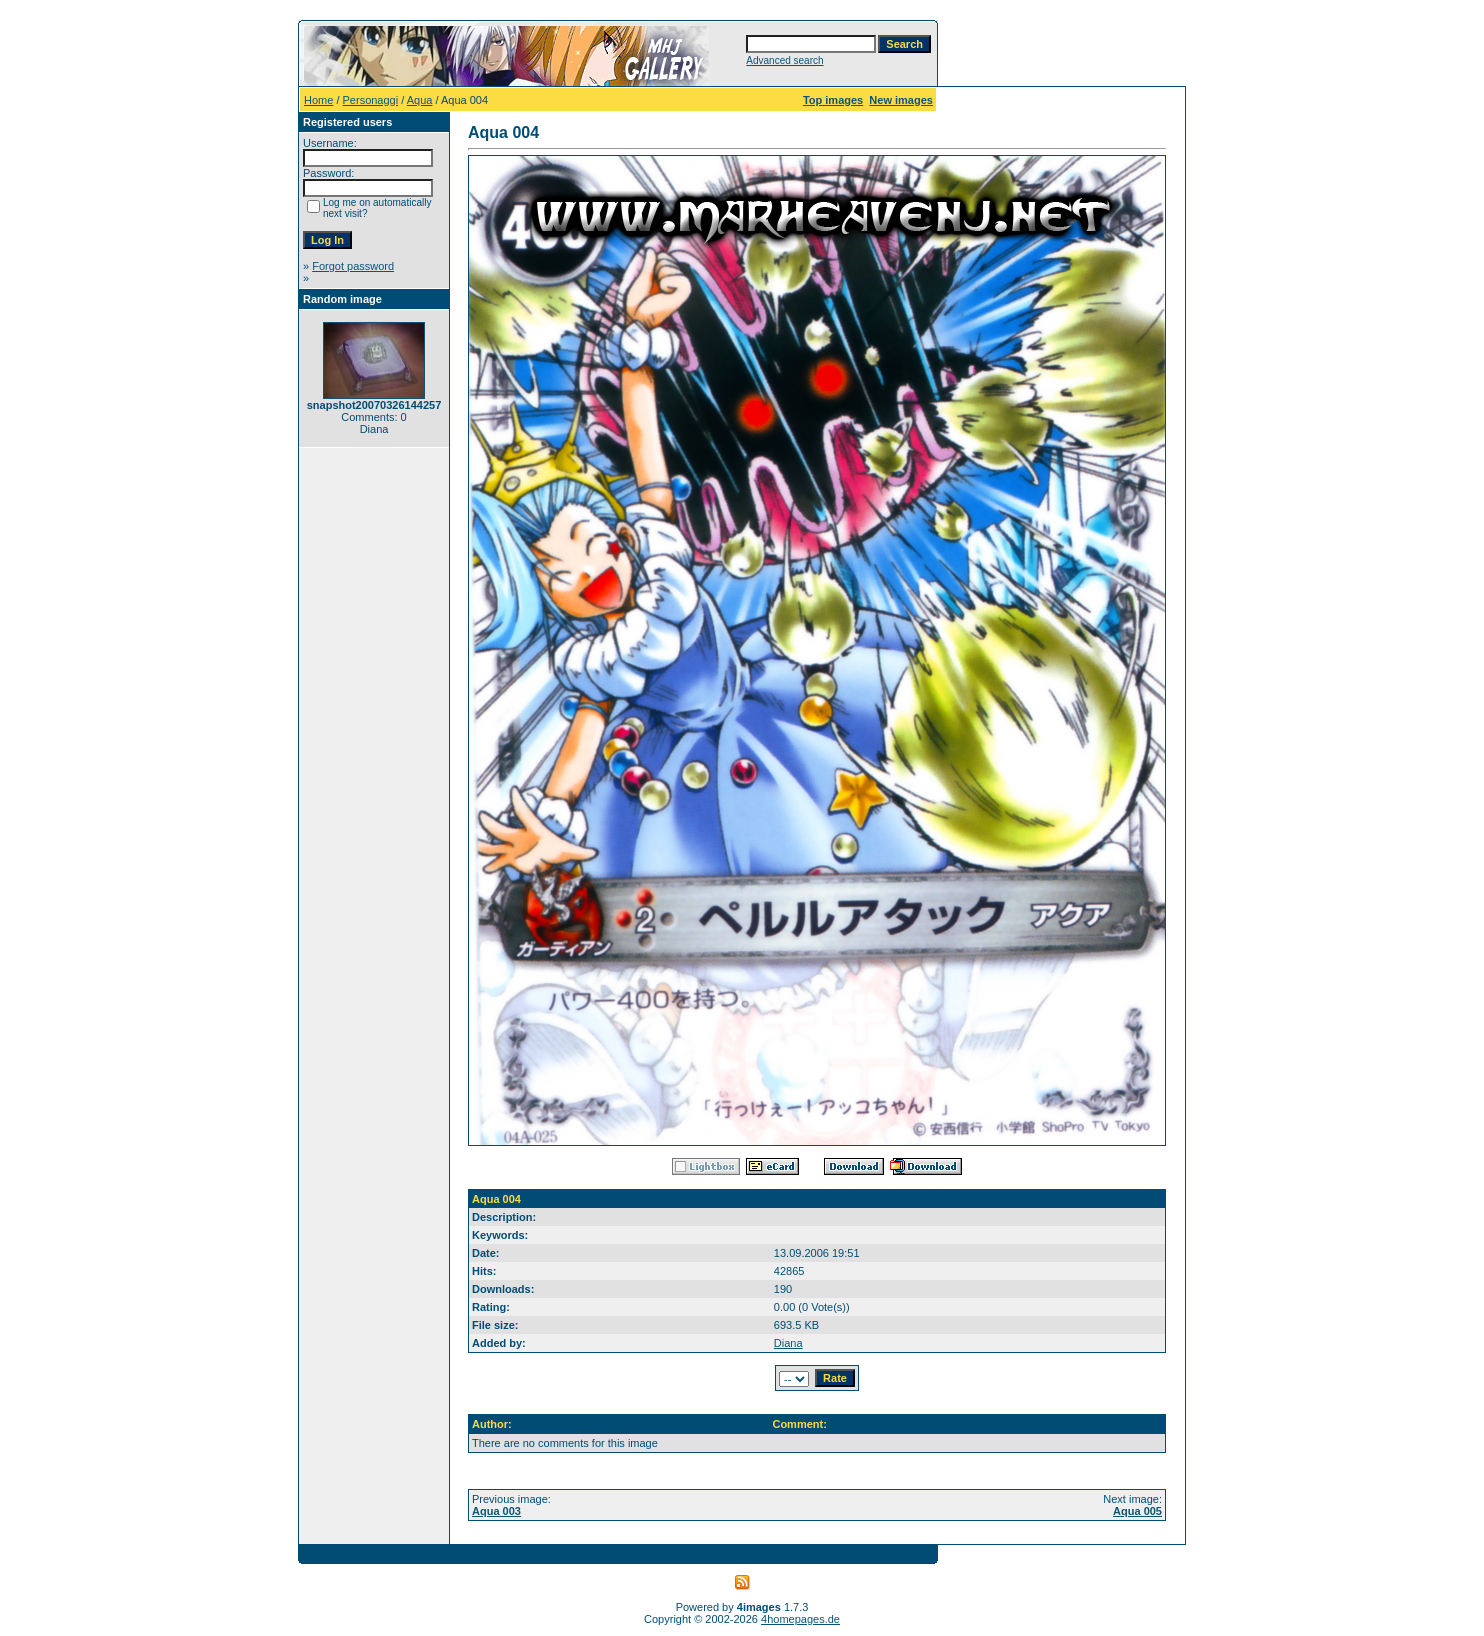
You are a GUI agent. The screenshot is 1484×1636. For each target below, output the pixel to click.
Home (318, 100)
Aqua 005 (1137, 1511)
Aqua (420, 100)
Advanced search (784, 60)
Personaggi (371, 100)
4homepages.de (800, 1619)
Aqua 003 (496, 1511)
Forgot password (353, 266)
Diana (788, 1343)
